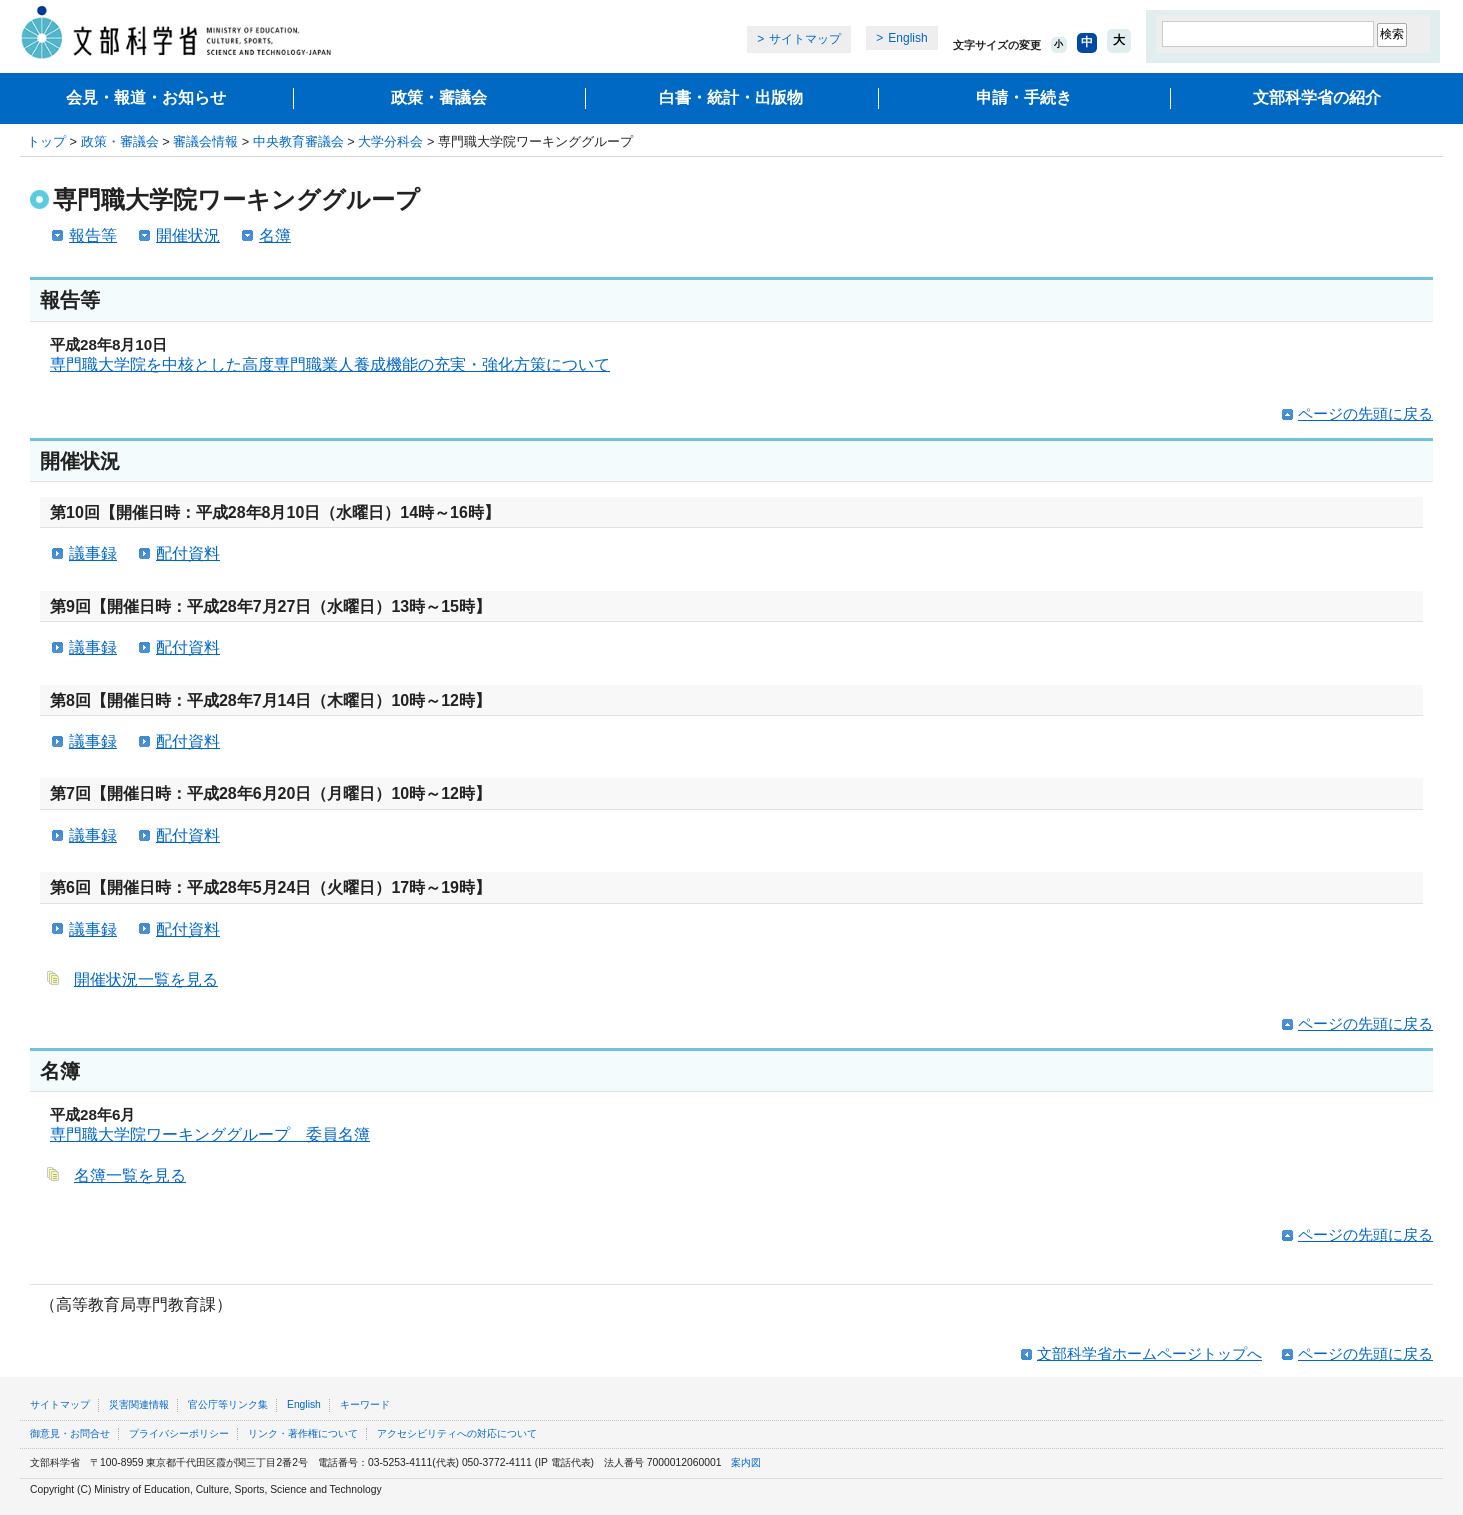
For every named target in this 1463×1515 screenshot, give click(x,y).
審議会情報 (205, 141)
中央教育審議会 (298, 141)
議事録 (93, 553)
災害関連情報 (139, 1404)
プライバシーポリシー (179, 1433)
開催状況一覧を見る (146, 979)
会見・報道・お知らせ (146, 97)
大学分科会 (390, 141)
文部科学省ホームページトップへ (1149, 1353)
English (907, 38)
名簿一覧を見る (130, 1175)
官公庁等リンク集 (228, 1404)
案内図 (746, 1462)
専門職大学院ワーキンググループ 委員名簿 (210, 1134)
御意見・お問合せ (70, 1433)
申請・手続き (1024, 97)
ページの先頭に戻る (1365, 413)
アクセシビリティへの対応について (457, 1433)
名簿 (275, 235)
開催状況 (188, 235)
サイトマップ (805, 39)
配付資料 (188, 553)
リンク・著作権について (303, 1433)
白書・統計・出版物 (731, 97)
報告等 (93, 235)
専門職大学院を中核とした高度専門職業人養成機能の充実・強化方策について (330, 364)
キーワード (365, 1404)
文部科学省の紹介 (1317, 97)
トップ (46, 141)
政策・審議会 (439, 97)
